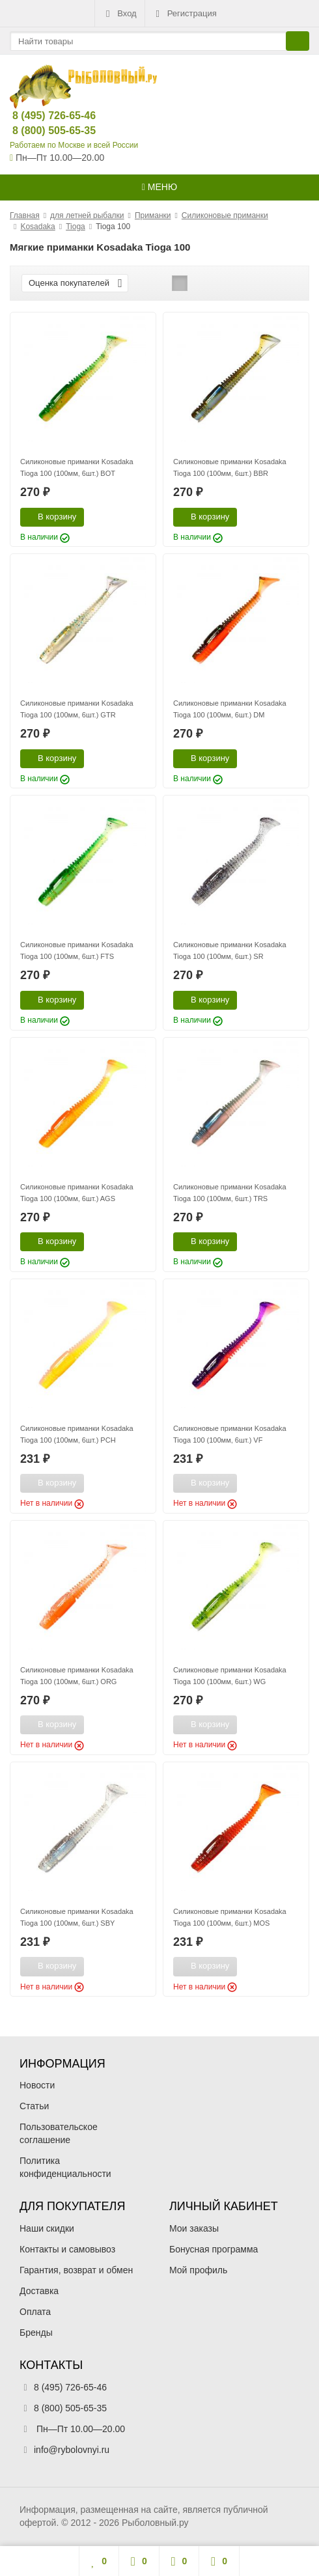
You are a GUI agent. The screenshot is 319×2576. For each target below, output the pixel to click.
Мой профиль (198, 2270)
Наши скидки (47, 2228)
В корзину (49, 516)
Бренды (36, 2332)
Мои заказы (194, 2228)
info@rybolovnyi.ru (71, 2449)
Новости (37, 2085)
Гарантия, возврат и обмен (76, 2270)
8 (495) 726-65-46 (43, 115)
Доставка (39, 2291)
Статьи (34, 2106)
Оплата (35, 2311)
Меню (159, 187)
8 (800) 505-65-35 (43, 130)
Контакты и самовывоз (67, 2249)
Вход (119, 13)
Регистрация (185, 13)
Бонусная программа (213, 2249)
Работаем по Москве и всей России (74, 145)
